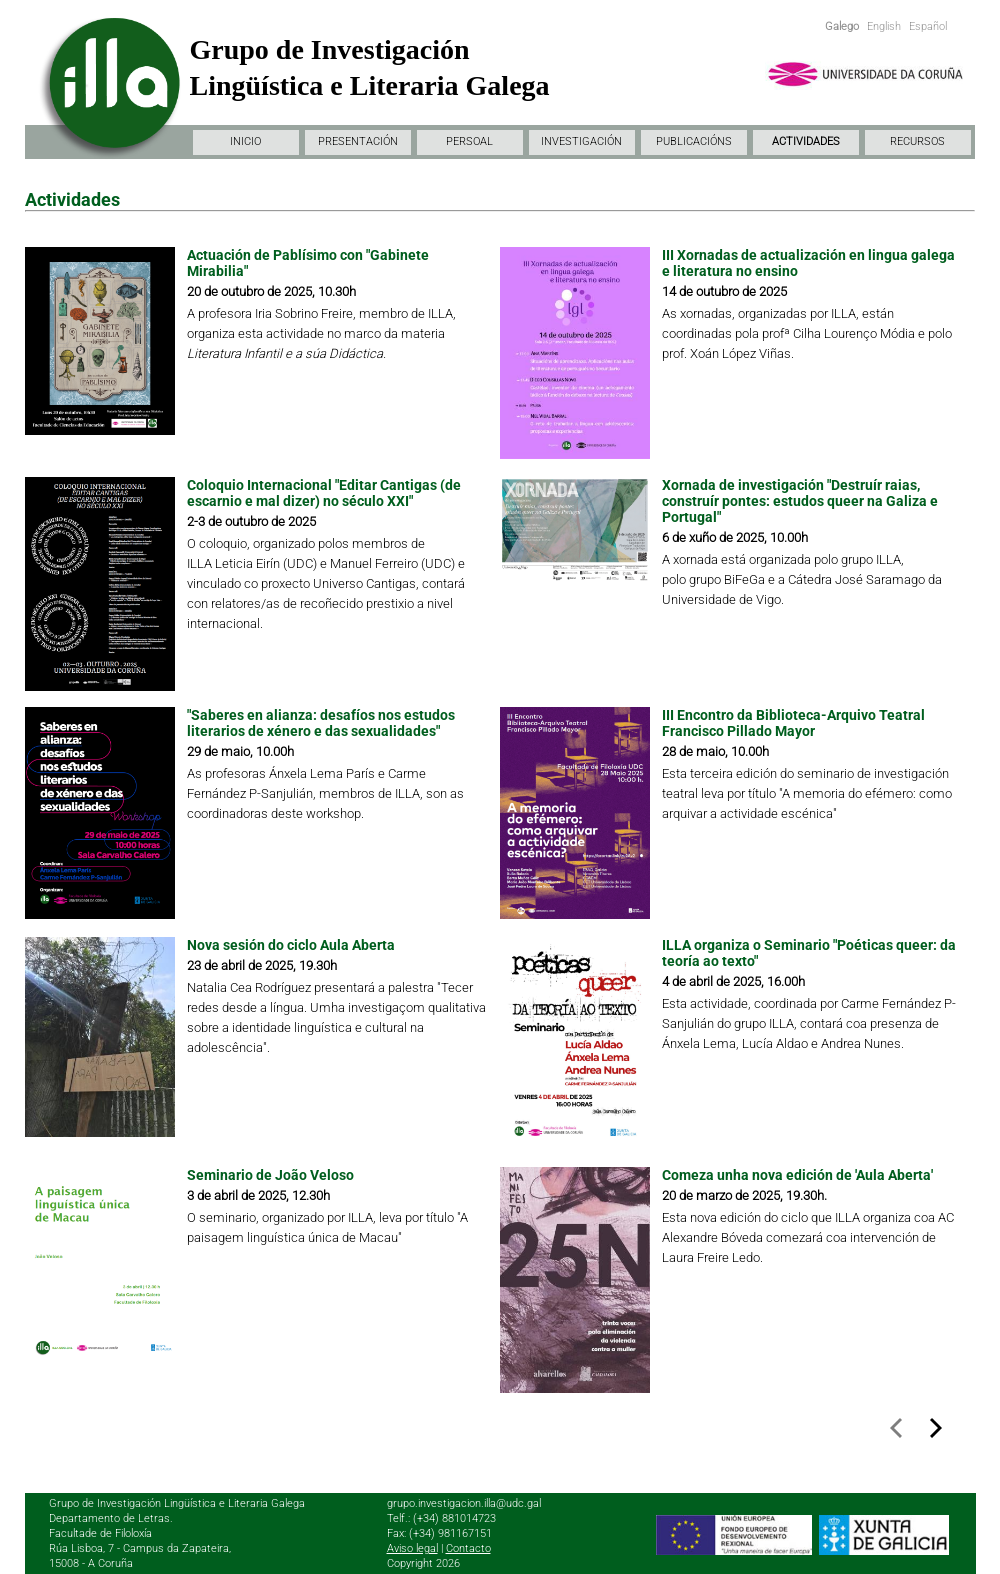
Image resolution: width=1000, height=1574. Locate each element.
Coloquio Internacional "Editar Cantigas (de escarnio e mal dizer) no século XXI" (324, 493)
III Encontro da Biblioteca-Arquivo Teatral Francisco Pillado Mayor (793, 723)
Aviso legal (412, 1548)
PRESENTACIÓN (358, 141)
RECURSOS (917, 141)
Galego (842, 26)
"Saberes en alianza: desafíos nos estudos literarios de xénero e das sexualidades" (321, 723)
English (884, 26)
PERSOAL (469, 141)
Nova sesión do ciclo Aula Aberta (291, 945)
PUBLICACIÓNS (694, 141)
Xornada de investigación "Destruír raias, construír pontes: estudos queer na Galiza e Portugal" (800, 501)
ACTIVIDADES (806, 141)
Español (928, 26)
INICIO (245, 141)
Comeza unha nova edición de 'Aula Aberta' (797, 1175)
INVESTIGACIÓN (581, 141)
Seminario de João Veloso (270, 1175)
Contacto (468, 1548)
